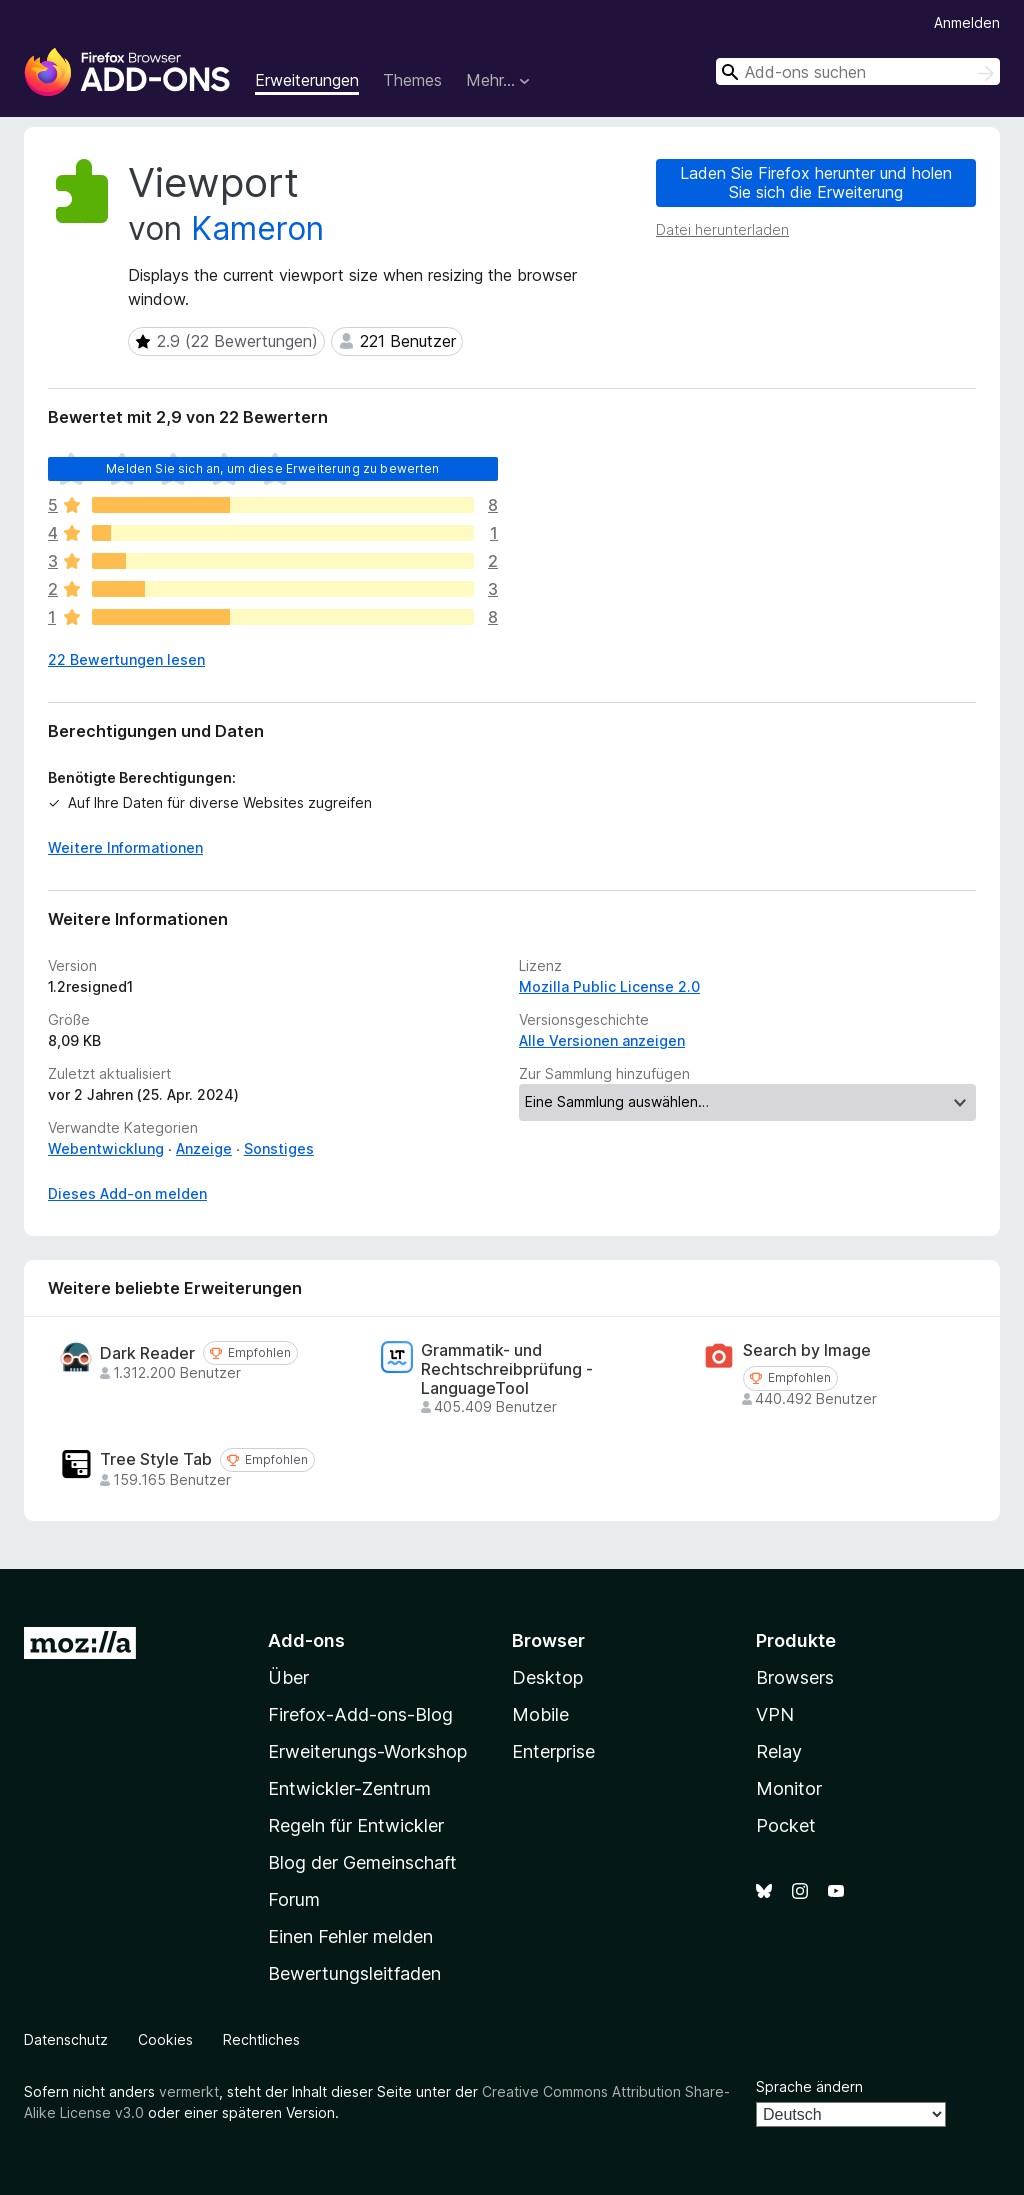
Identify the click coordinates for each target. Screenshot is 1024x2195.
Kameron (257, 228)
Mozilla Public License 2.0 (609, 986)
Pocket (786, 1825)
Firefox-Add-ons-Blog (360, 1714)
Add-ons (306, 1640)
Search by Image (807, 1350)
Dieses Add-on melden (127, 1193)
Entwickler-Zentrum (349, 1788)
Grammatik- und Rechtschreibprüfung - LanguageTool (507, 1369)
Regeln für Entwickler (356, 1825)
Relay (779, 1751)
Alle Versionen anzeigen (602, 1040)
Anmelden (967, 22)
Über (288, 1677)
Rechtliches (261, 2039)
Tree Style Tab (156, 1459)
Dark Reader (147, 1353)
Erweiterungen (307, 80)
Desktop (547, 1677)
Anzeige (204, 1148)
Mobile (540, 1714)
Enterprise (553, 1751)
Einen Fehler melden (350, 1936)
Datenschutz (66, 2039)
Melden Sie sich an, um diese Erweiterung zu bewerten (272, 468)
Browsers (795, 1677)
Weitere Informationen (125, 847)
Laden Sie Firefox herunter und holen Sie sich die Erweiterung (816, 182)
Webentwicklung (106, 1148)
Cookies (165, 2039)
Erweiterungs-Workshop (367, 1751)
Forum (294, 1899)
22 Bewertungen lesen (126, 659)
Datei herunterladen (722, 229)
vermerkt (189, 2091)
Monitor (789, 1788)
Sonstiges (279, 1148)
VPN (775, 1714)
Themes (412, 80)
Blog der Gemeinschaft (362, 1862)
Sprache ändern (809, 2086)
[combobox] (858, 71)
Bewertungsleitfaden (354, 1973)
